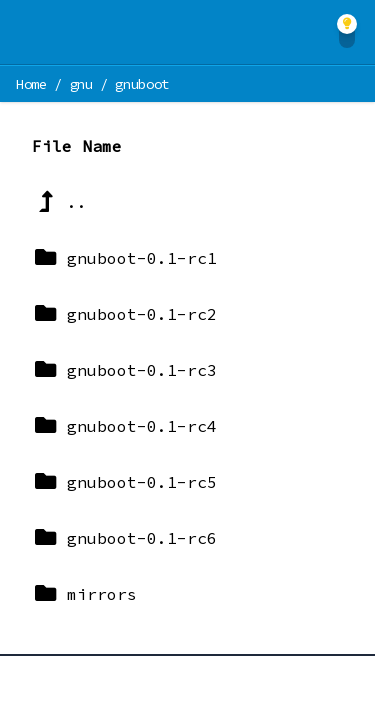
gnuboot (142, 84)
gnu (81, 84)
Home (31, 84)
